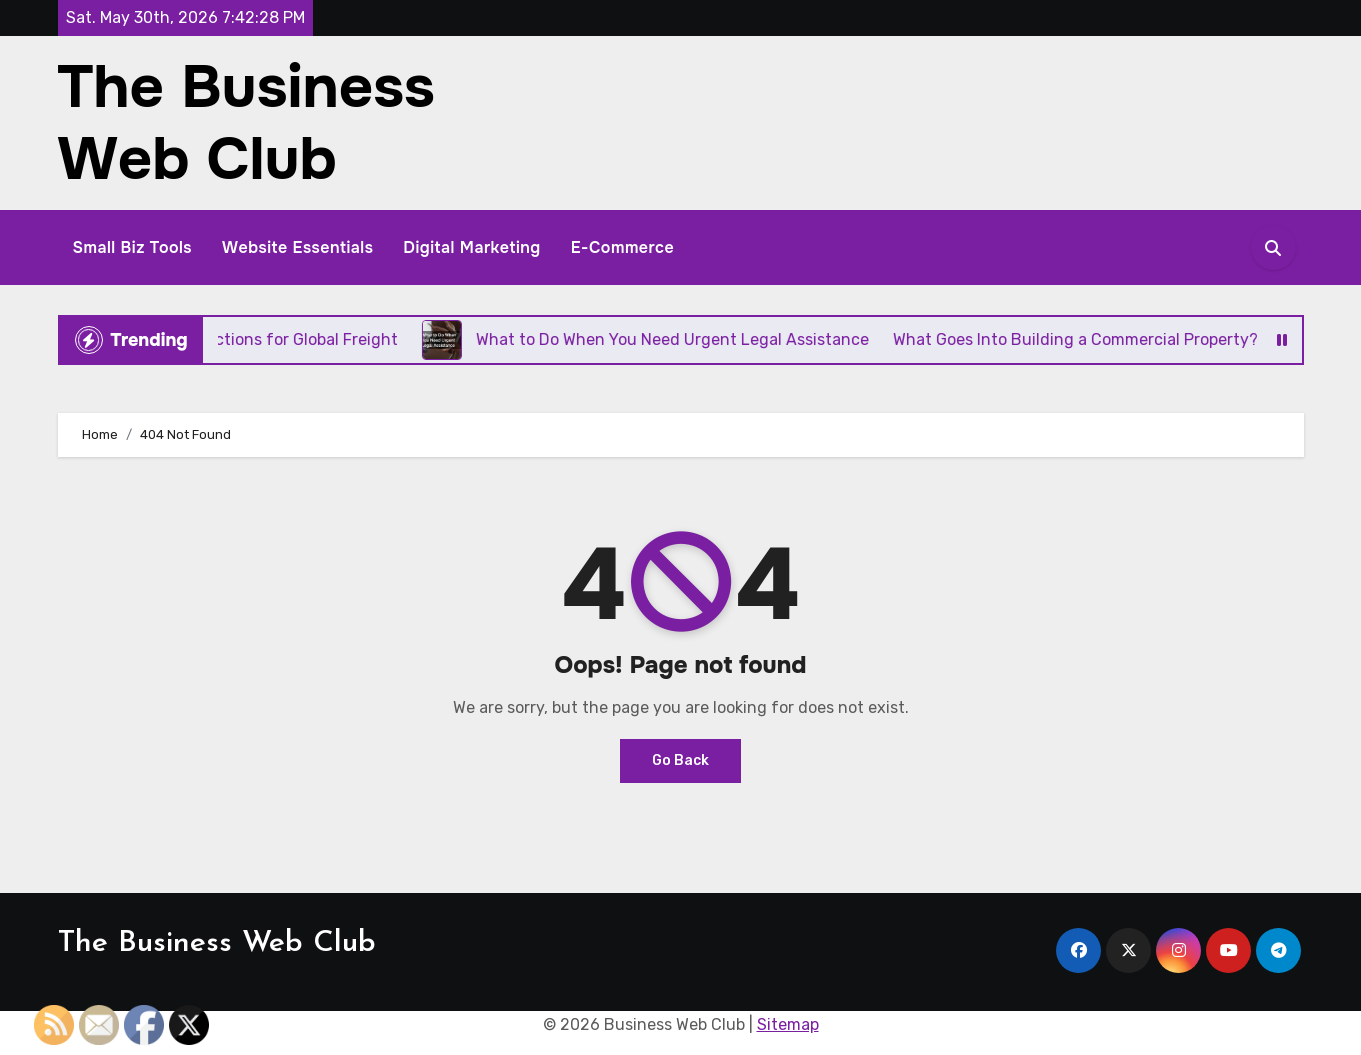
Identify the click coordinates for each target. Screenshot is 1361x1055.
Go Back (680, 760)
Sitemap (788, 1024)
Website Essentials (297, 247)
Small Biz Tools (133, 247)
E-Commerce (622, 247)
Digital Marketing (471, 247)
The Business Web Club (246, 123)
